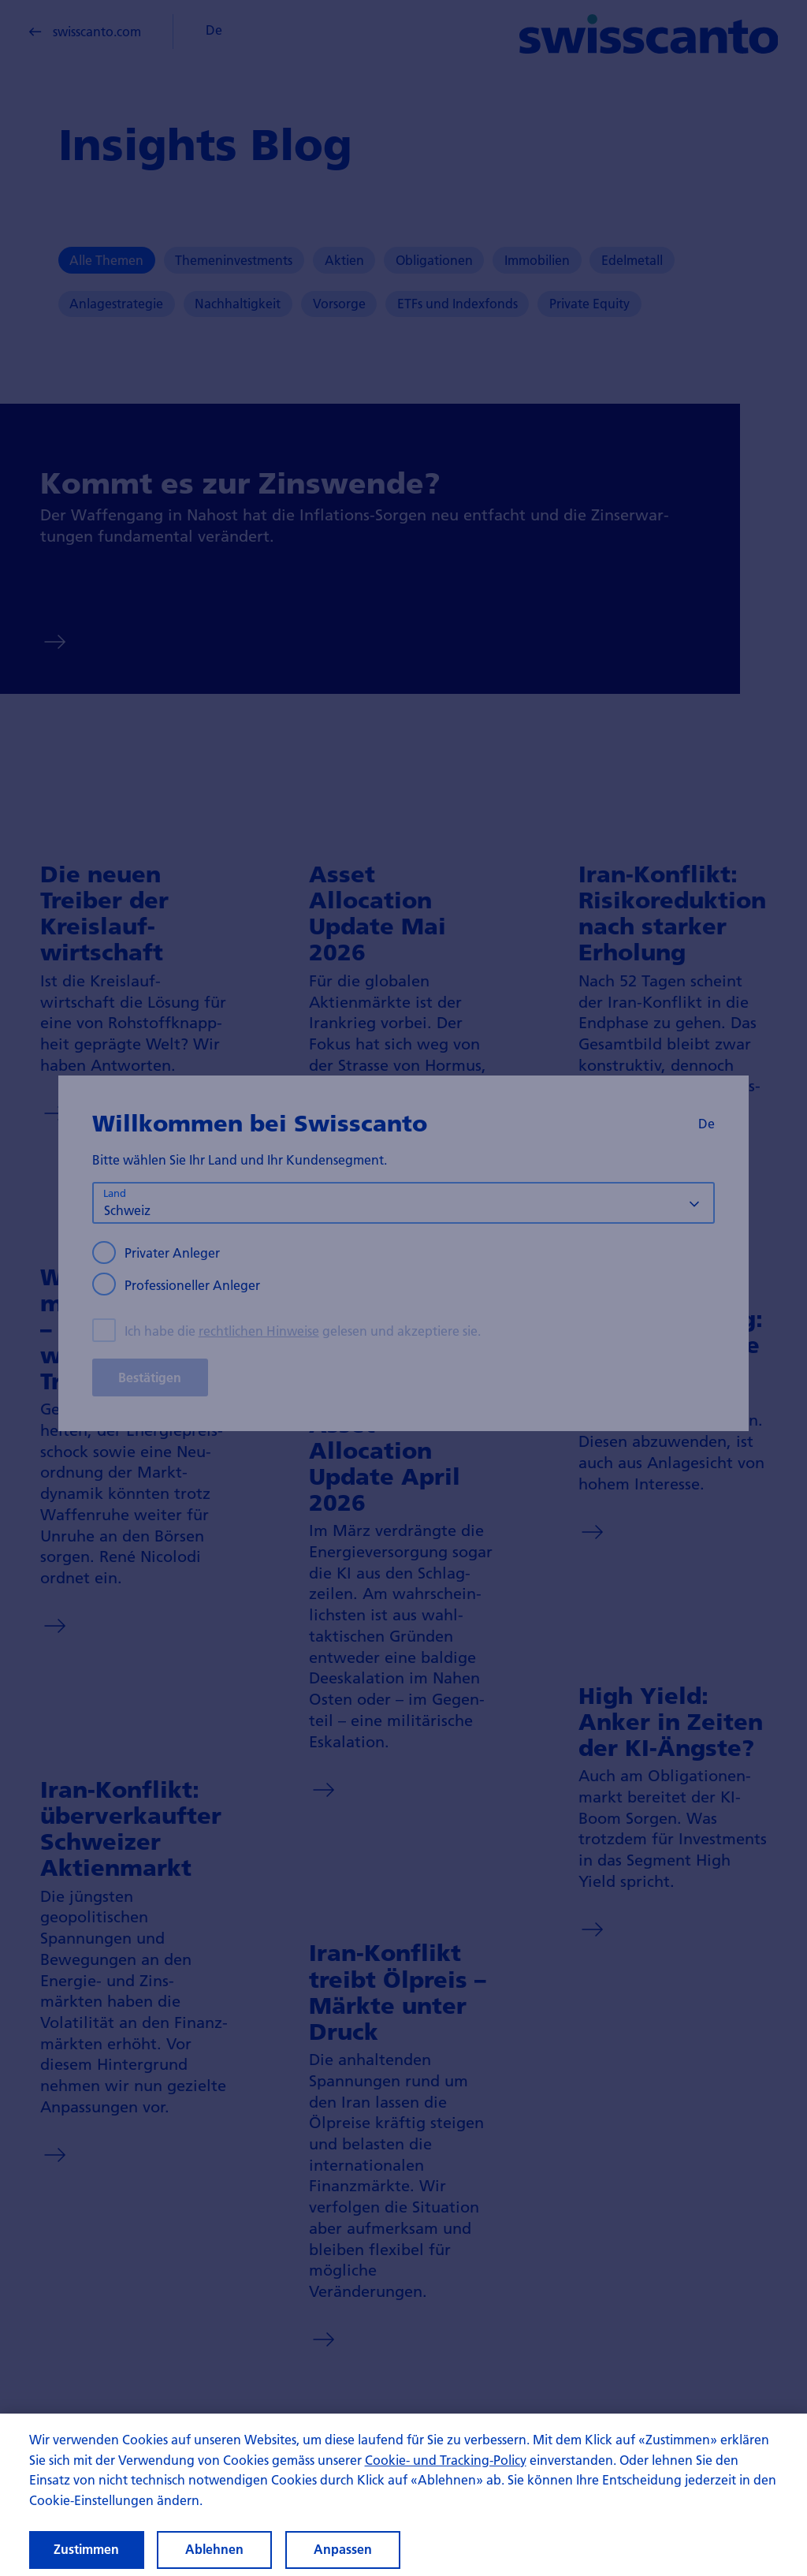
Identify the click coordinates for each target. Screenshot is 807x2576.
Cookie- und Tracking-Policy (445, 2474)
